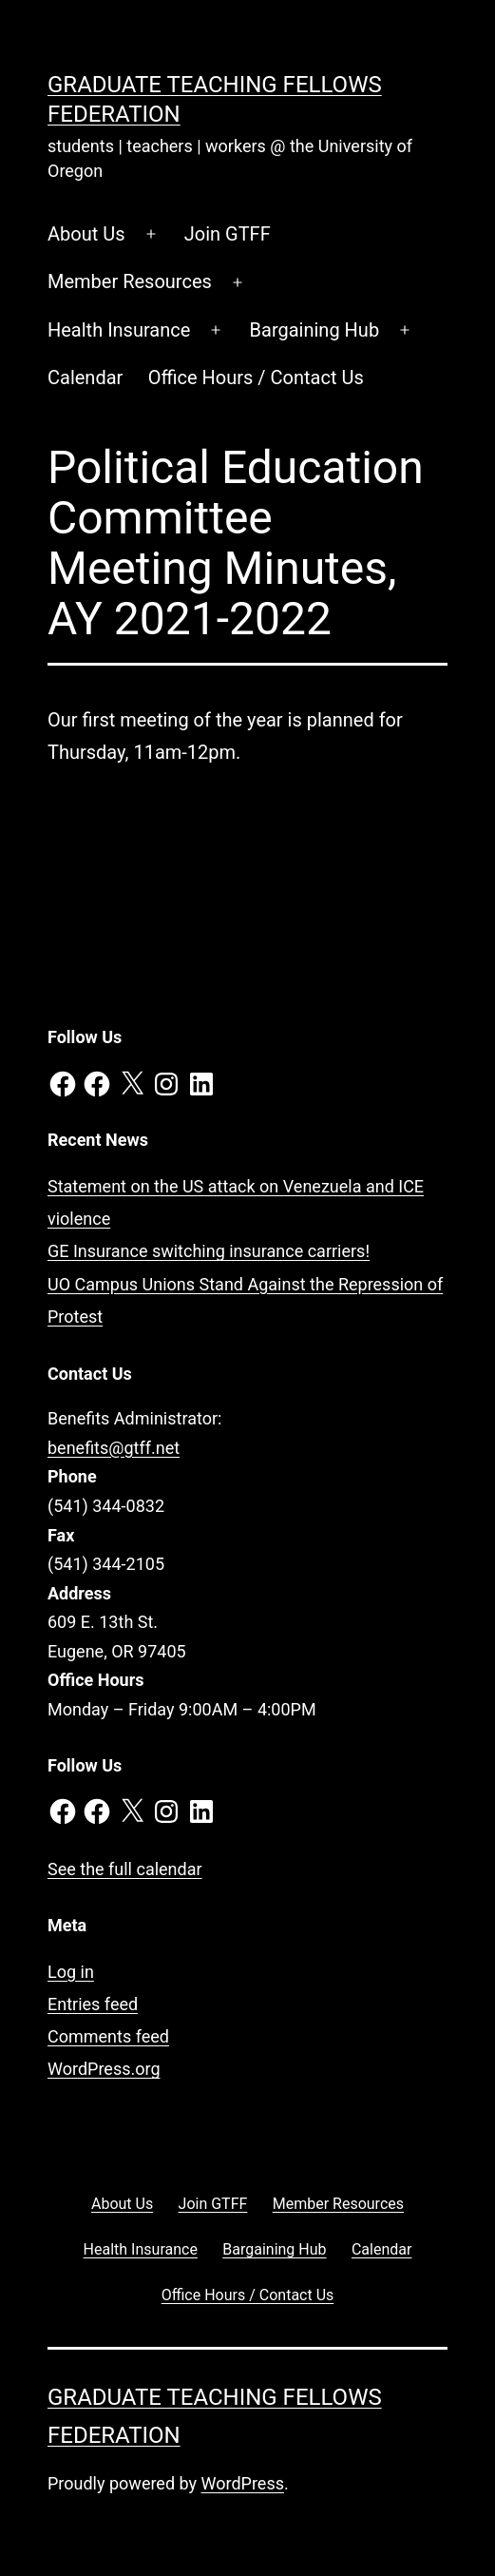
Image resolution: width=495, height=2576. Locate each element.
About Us (86, 234)
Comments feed (108, 2036)
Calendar (85, 377)
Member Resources (130, 281)
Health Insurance (119, 330)
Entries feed (93, 2004)
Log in (71, 1972)
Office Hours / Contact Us (256, 377)
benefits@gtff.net (114, 1448)
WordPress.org (104, 2069)
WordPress (242, 2483)
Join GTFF (227, 234)
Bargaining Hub (315, 330)
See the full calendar (125, 1869)
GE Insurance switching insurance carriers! (209, 1251)
